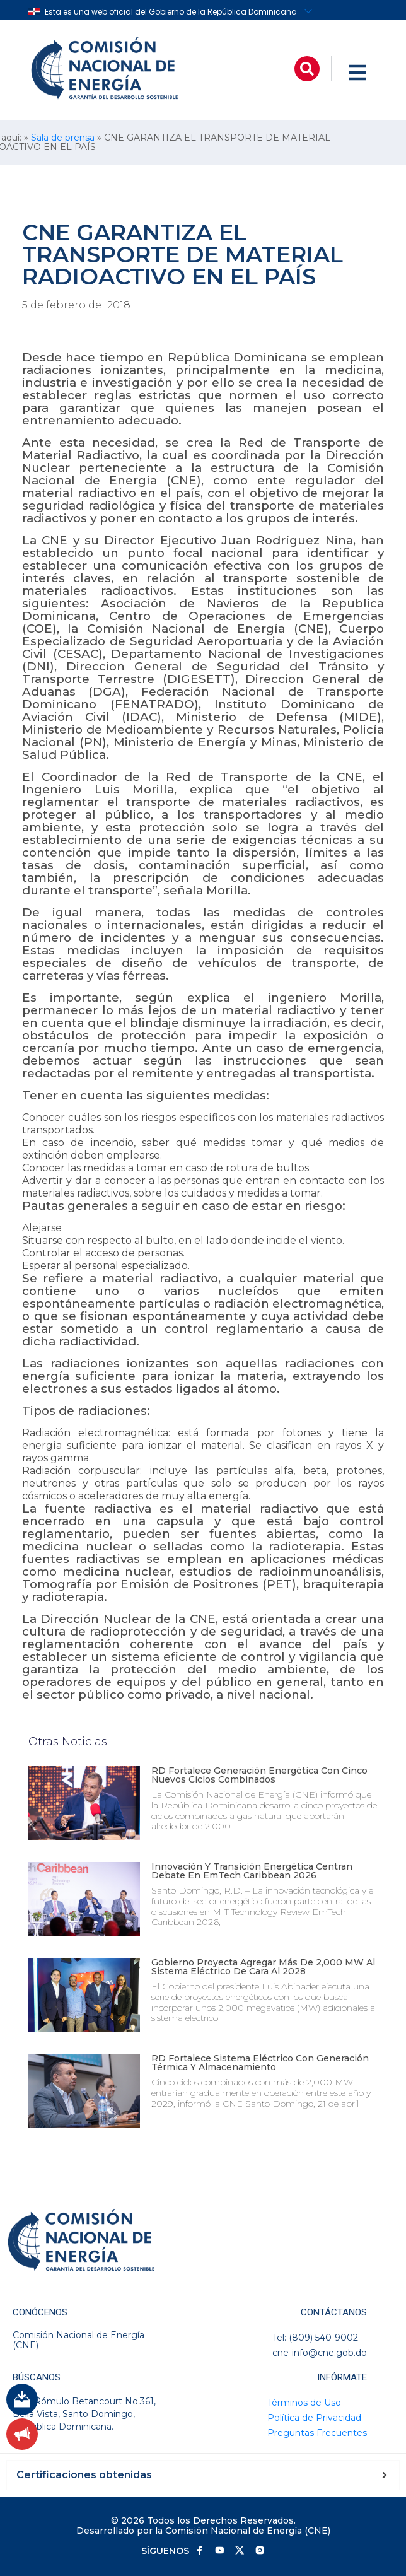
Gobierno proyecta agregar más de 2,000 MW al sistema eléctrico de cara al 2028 (263, 1967)
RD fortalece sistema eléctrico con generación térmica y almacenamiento (260, 2062)
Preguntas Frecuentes (317, 2432)
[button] (307, 68)
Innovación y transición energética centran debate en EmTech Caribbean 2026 (251, 1871)
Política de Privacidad (314, 2417)
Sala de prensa (63, 137)
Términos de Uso (304, 2402)
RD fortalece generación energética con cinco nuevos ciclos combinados (259, 1775)
